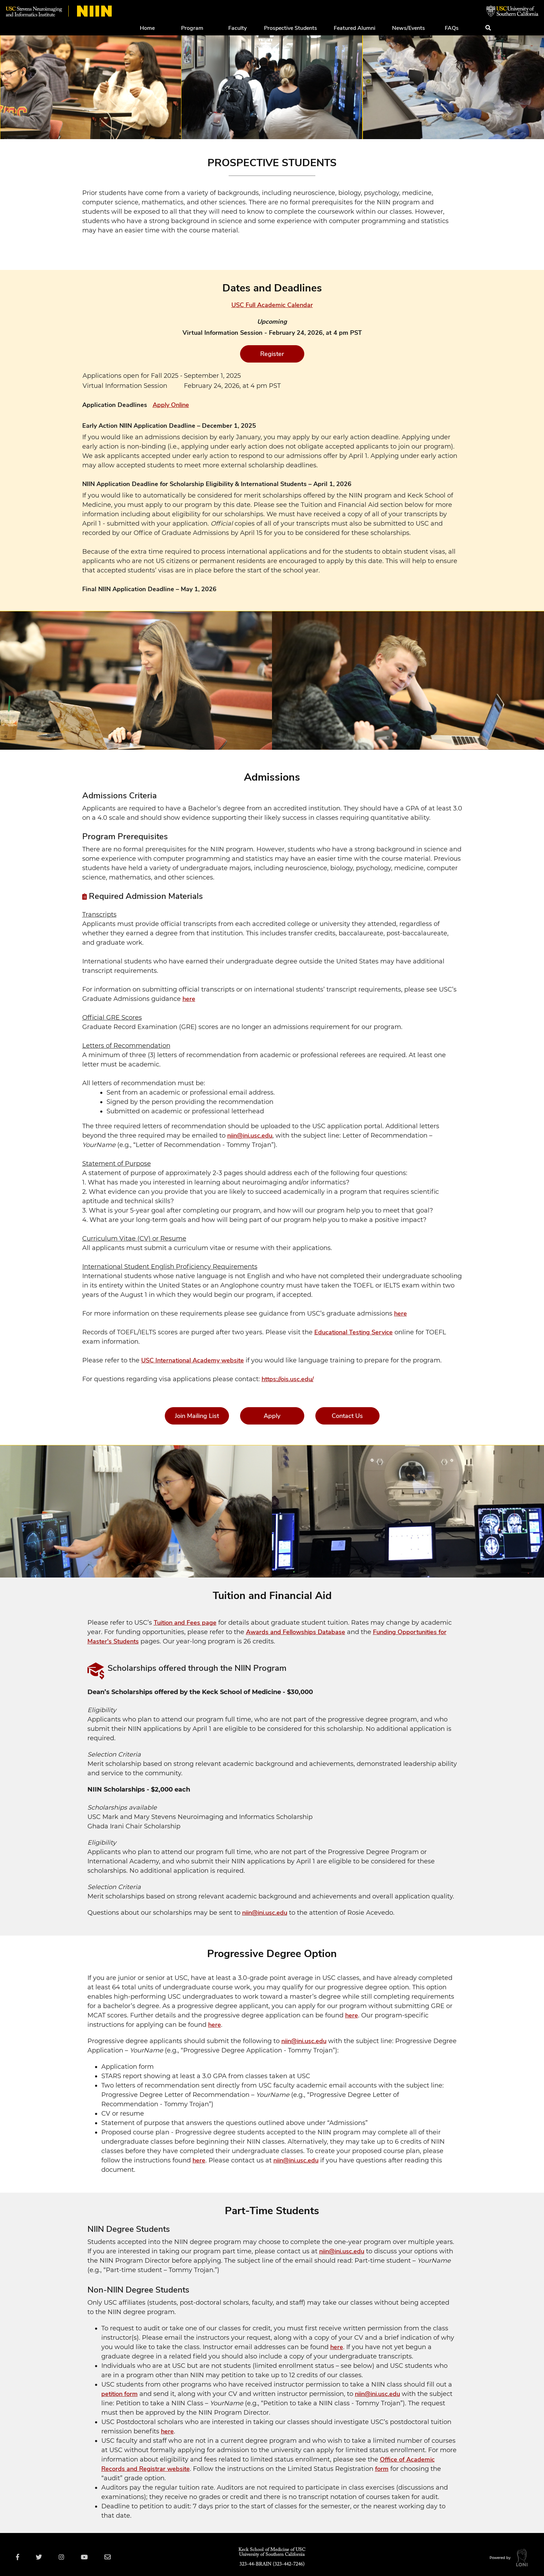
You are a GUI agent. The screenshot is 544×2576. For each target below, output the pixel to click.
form (382, 2469)
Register (272, 354)
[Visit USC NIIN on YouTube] (89, 2557)
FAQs (452, 28)
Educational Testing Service (353, 1332)
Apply (272, 1416)
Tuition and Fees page (185, 1622)
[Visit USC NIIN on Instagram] (65, 2557)
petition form (119, 2394)
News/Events (408, 28)
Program (192, 28)
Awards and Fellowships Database (295, 1632)
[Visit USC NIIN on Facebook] (18, 2557)
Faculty (237, 28)
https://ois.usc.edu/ (288, 1379)
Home (147, 28)
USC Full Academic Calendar (272, 305)
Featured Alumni (354, 28)
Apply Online (171, 405)
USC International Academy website (192, 1360)
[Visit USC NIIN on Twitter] (41, 2557)
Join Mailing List (197, 1416)
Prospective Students (290, 28)
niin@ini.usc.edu (249, 1135)
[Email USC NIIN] (113, 2557)
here (188, 999)
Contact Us (347, 1416)
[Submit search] (488, 28)
